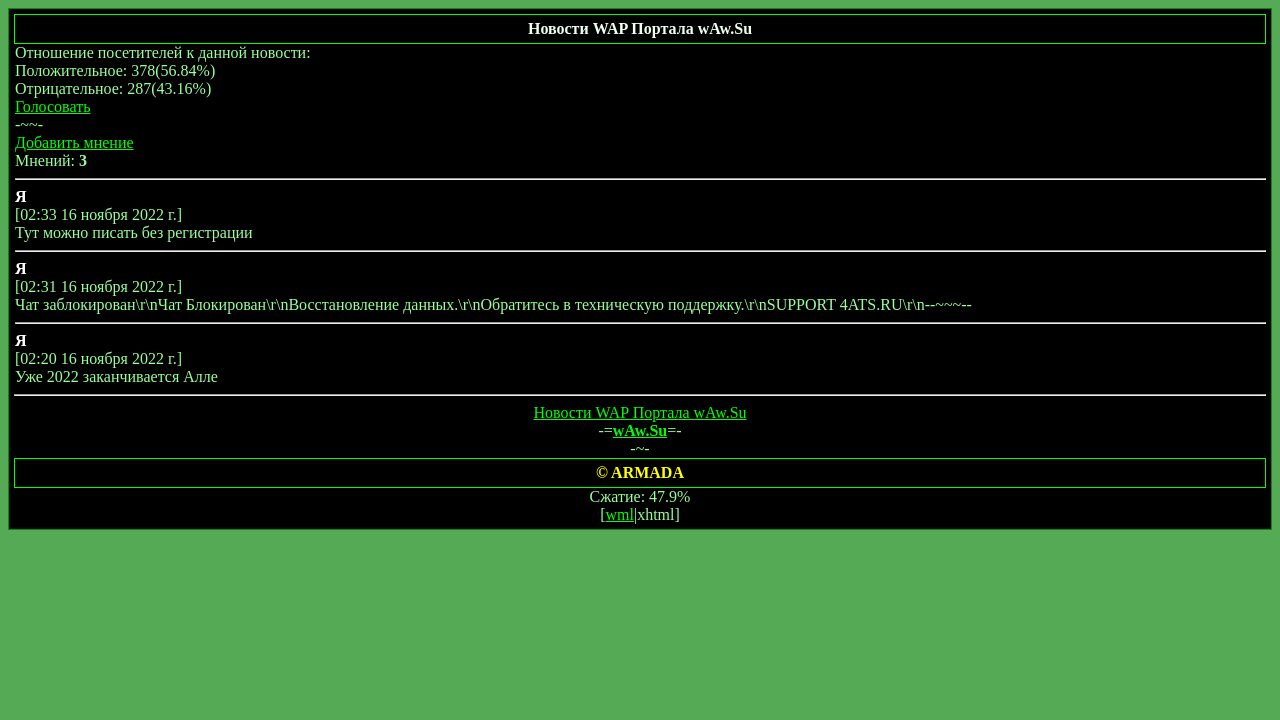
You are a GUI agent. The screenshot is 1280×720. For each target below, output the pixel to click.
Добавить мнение (74, 142)
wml (620, 514)
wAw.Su (640, 430)
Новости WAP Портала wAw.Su (639, 412)
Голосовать (52, 106)
